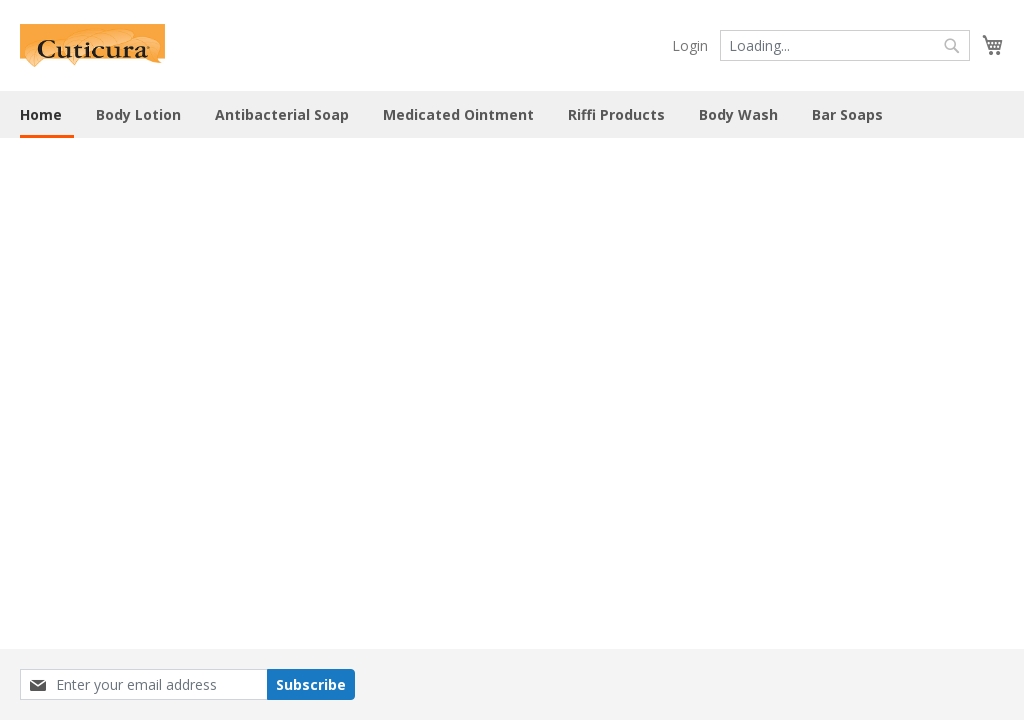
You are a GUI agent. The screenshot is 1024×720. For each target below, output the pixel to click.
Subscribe (311, 684)
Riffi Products (616, 114)
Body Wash (738, 114)
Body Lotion (138, 114)
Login (690, 45)
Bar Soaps (847, 114)
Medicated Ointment (458, 114)
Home (41, 114)
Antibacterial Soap (282, 114)
